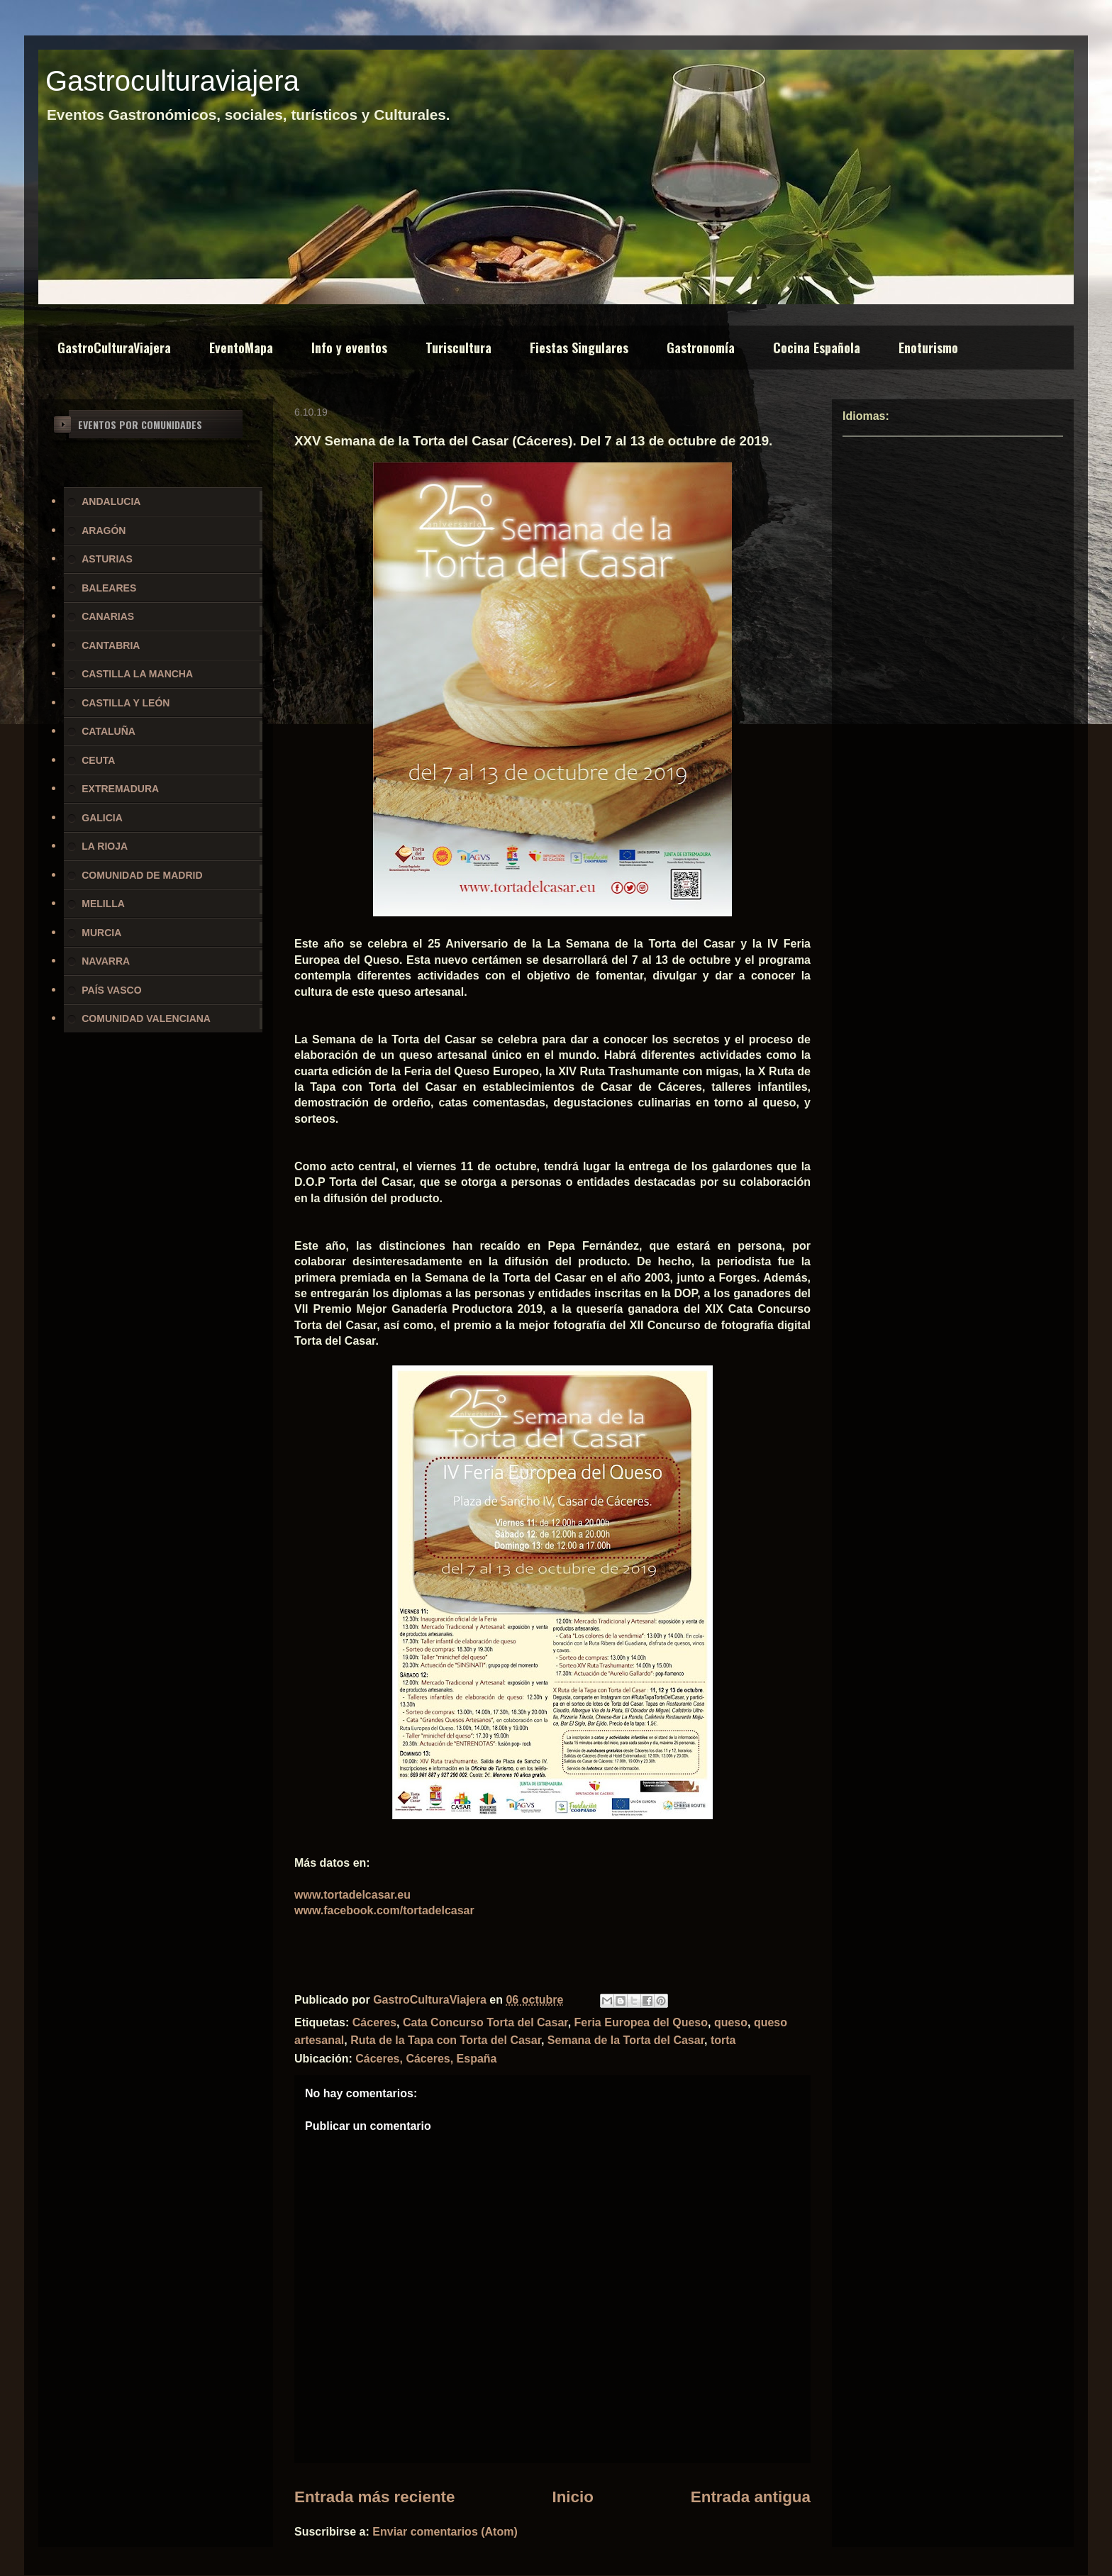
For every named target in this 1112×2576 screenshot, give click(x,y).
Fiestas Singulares (579, 347)
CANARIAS (108, 616)
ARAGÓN (104, 530)
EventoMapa (241, 347)
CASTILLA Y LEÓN (125, 703)
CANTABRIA (111, 645)
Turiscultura (458, 347)
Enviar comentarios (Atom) (444, 2532)
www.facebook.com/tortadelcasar (384, 1910)
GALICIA (102, 817)
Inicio (572, 2497)
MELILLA (103, 903)
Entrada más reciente (374, 2497)
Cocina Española (816, 347)
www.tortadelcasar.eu (352, 1895)
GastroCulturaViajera (114, 347)
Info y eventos (349, 347)
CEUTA (98, 760)
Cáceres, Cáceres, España (425, 2059)
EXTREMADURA (120, 788)
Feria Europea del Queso (641, 2022)
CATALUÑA (108, 731)
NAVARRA (106, 961)
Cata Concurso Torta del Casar (485, 2022)
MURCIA (101, 932)
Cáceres (374, 2022)
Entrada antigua (751, 2497)
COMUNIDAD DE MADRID (142, 875)
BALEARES (109, 588)
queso (730, 2022)
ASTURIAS (107, 559)
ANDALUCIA (111, 501)
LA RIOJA (105, 846)
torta (723, 2040)
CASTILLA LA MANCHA (137, 673)
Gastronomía (701, 347)
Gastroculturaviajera (172, 80)
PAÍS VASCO (111, 990)
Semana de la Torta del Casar (625, 2040)
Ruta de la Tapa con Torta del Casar (445, 2040)
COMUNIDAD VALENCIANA (146, 1018)
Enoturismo (928, 347)
